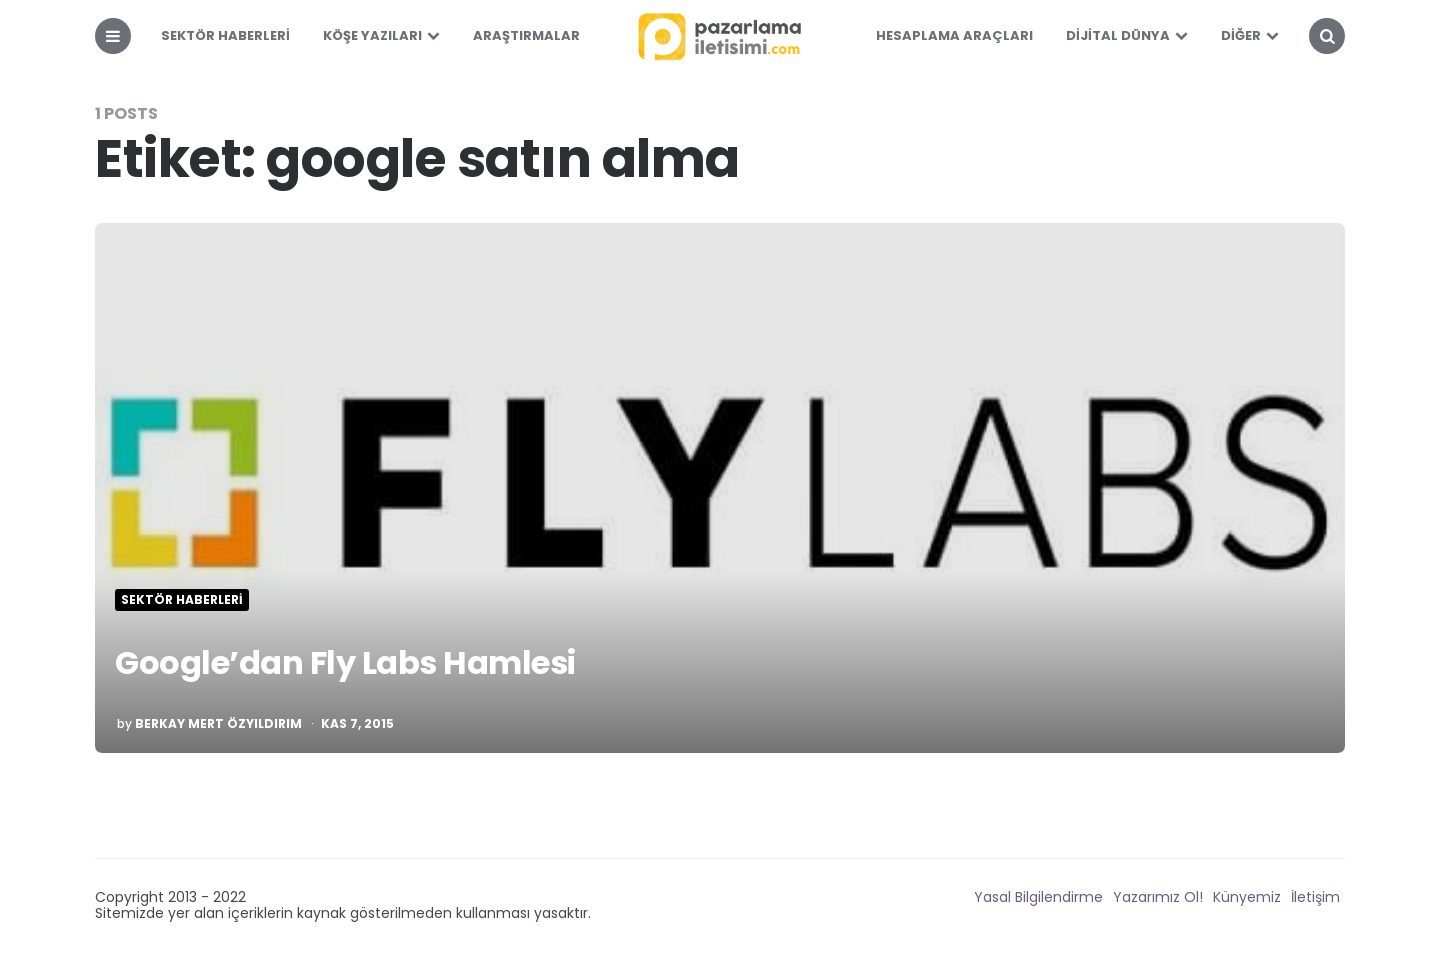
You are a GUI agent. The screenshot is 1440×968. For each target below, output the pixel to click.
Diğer (1241, 35)
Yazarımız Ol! (1158, 897)
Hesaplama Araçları (954, 35)
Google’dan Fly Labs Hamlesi (345, 662)
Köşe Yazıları (372, 35)
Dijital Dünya (1118, 35)
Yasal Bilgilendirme (1038, 897)
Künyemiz (1247, 897)
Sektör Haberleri (225, 35)
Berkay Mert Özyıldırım (218, 724)
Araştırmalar (526, 35)
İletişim (1315, 897)
